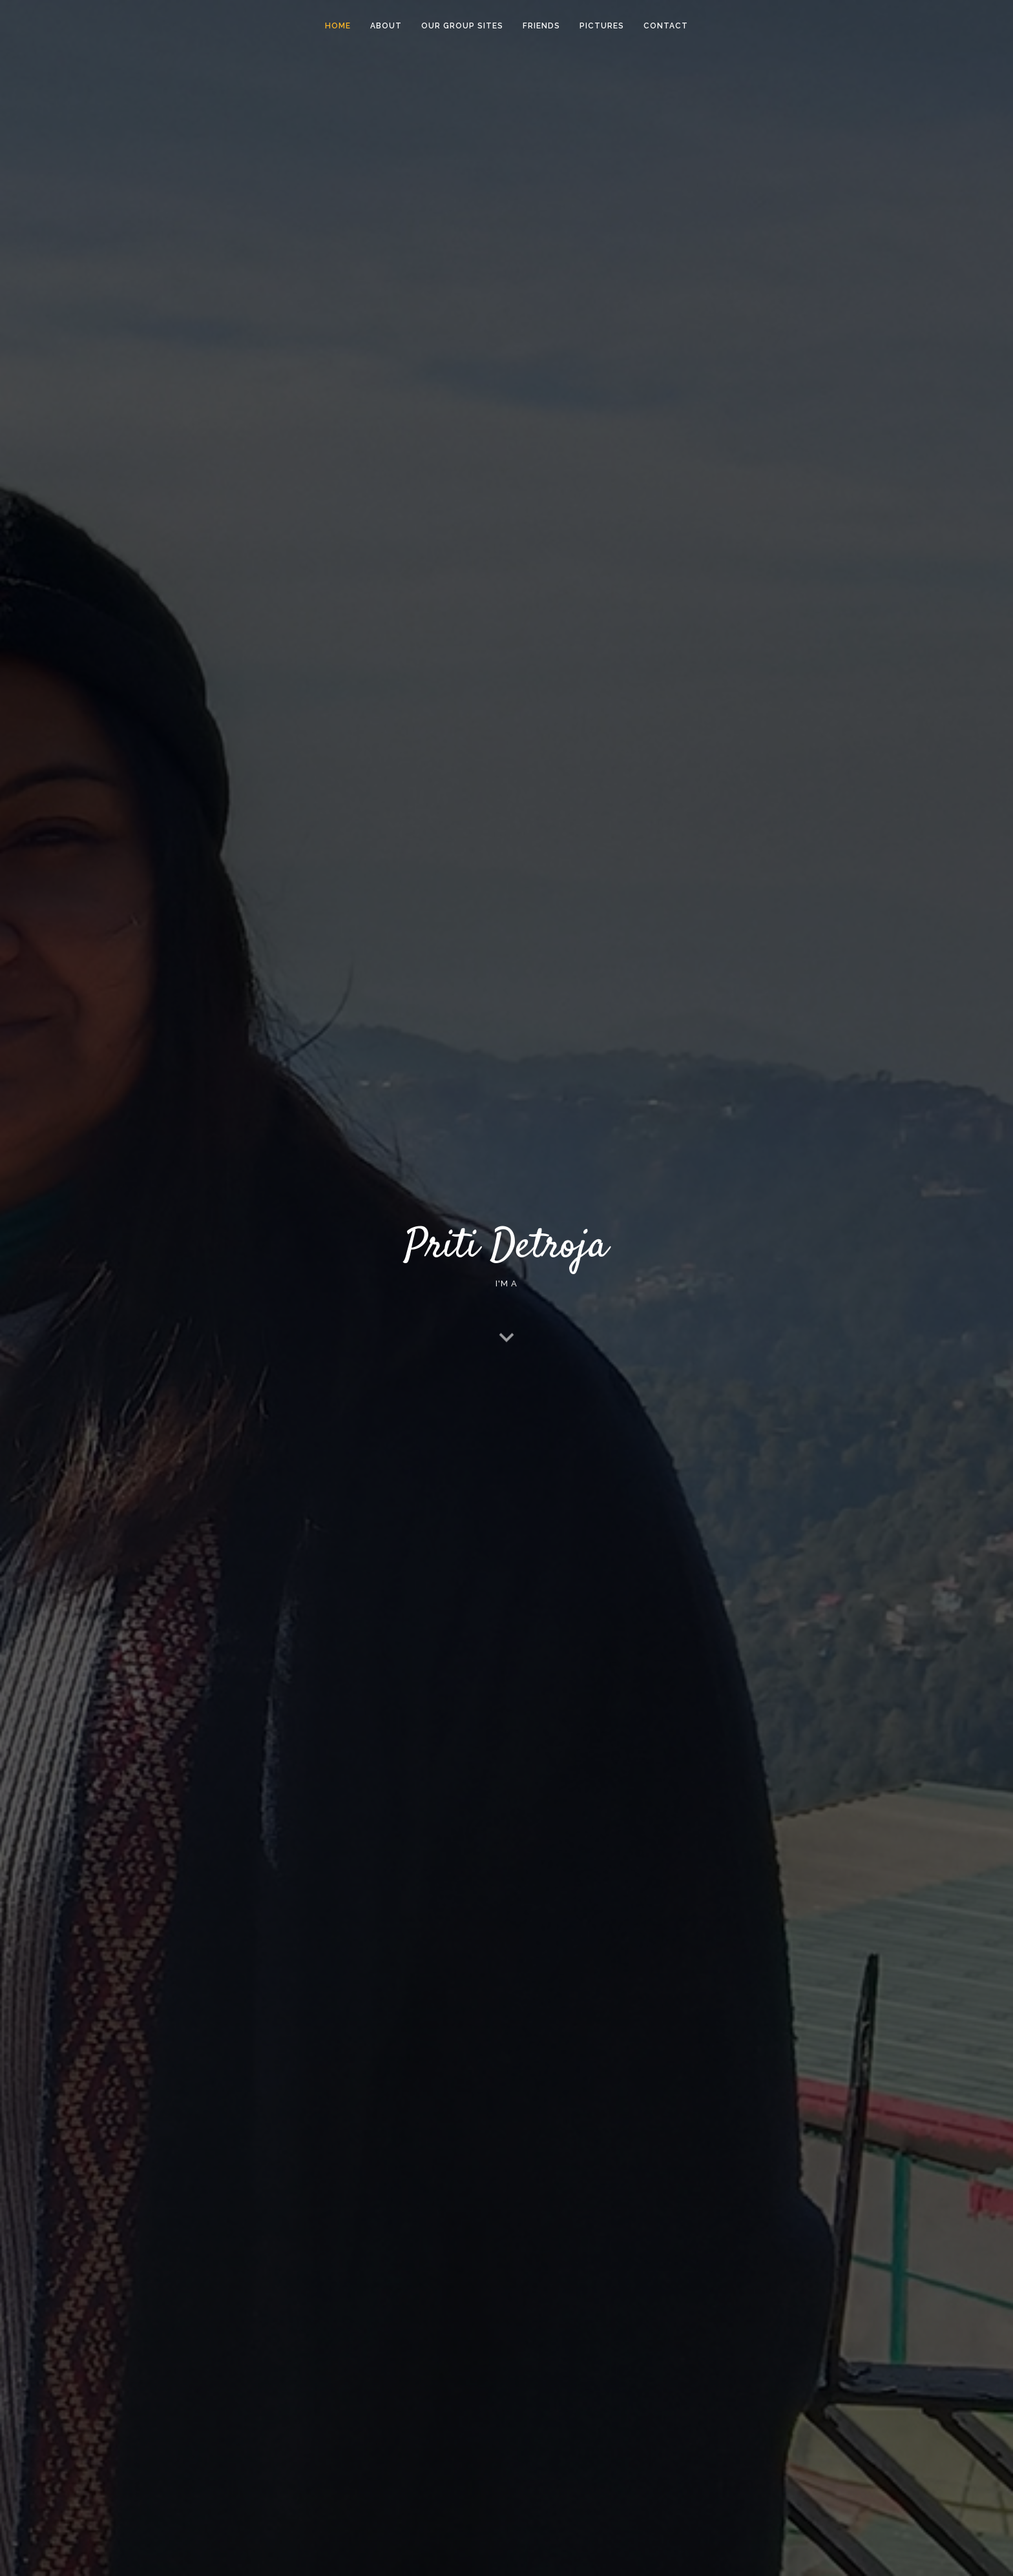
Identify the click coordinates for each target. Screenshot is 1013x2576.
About (386, 25)
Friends (541, 25)
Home (338, 25)
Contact (665, 25)
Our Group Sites (462, 25)
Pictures (602, 25)
